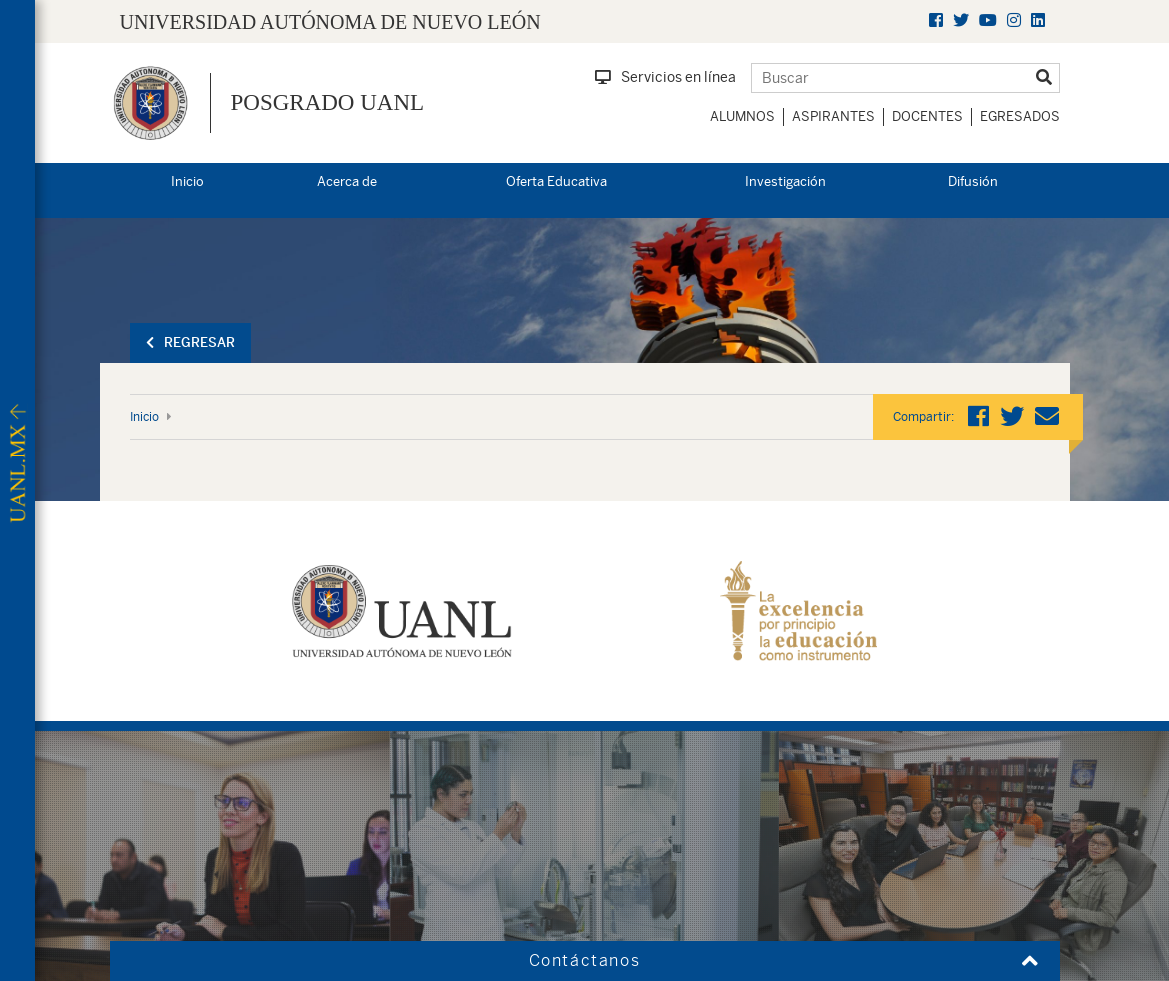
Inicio (187, 181)
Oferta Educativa (556, 181)
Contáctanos (585, 960)
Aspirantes (833, 116)
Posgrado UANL (328, 102)
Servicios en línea (665, 77)
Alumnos (742, 116)
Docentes (927, 116)
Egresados (1020, 116)
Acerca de (347, 181)
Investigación (785, 181)
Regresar (190, 342)
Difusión (973, 181)
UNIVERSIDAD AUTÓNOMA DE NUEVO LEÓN (330, 22)
